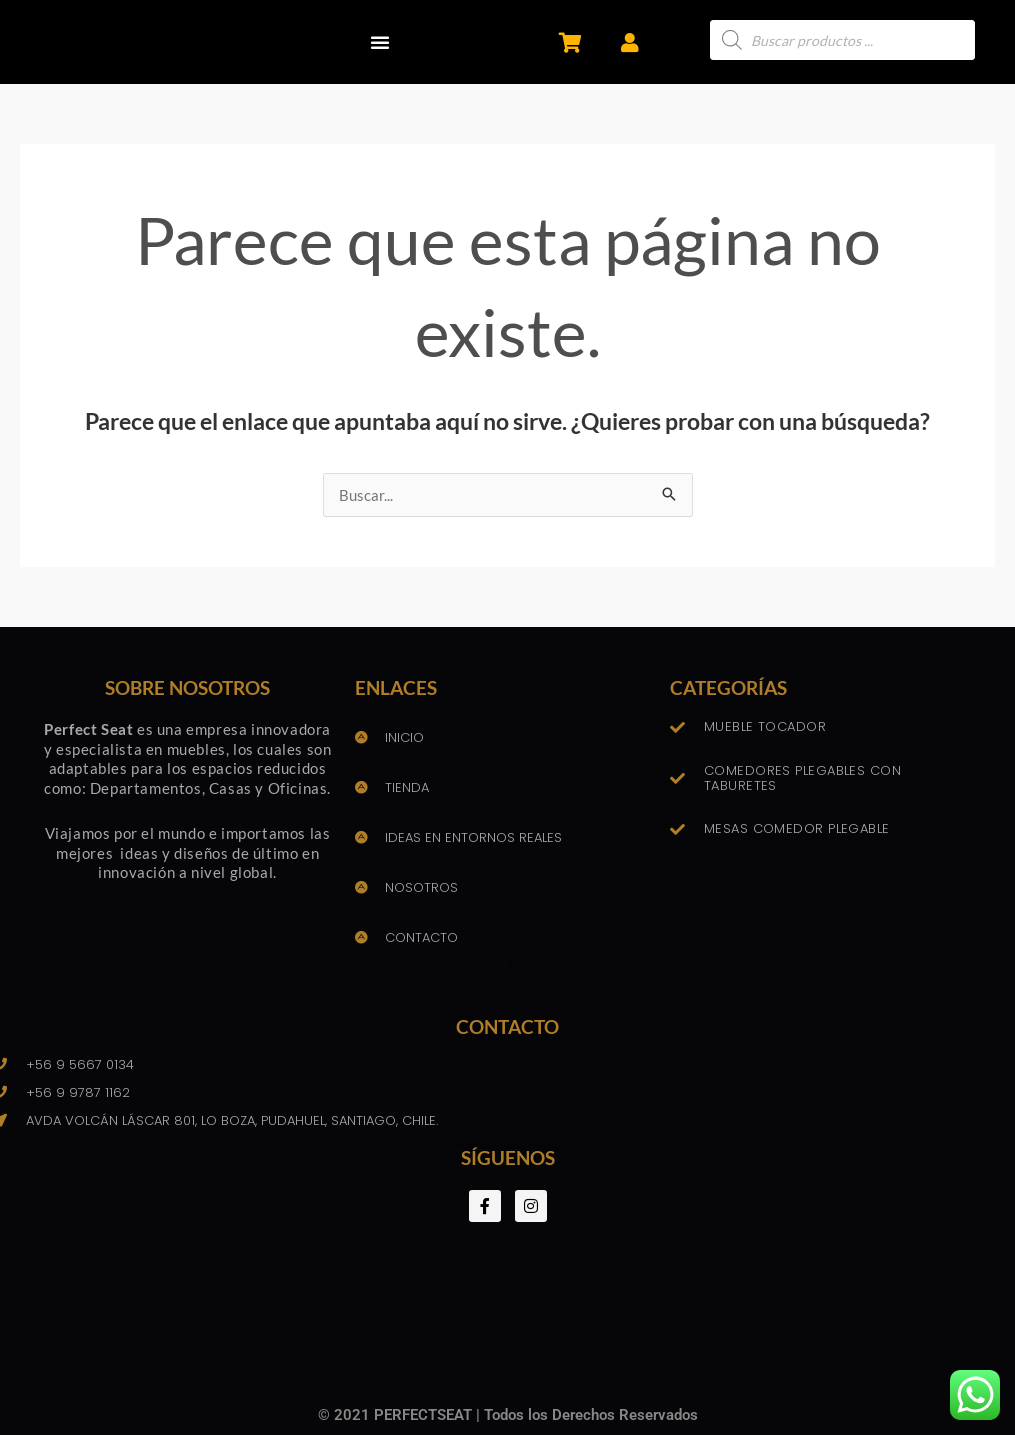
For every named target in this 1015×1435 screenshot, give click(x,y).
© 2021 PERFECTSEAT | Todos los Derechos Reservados (508, 1415)
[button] (380, 42)
